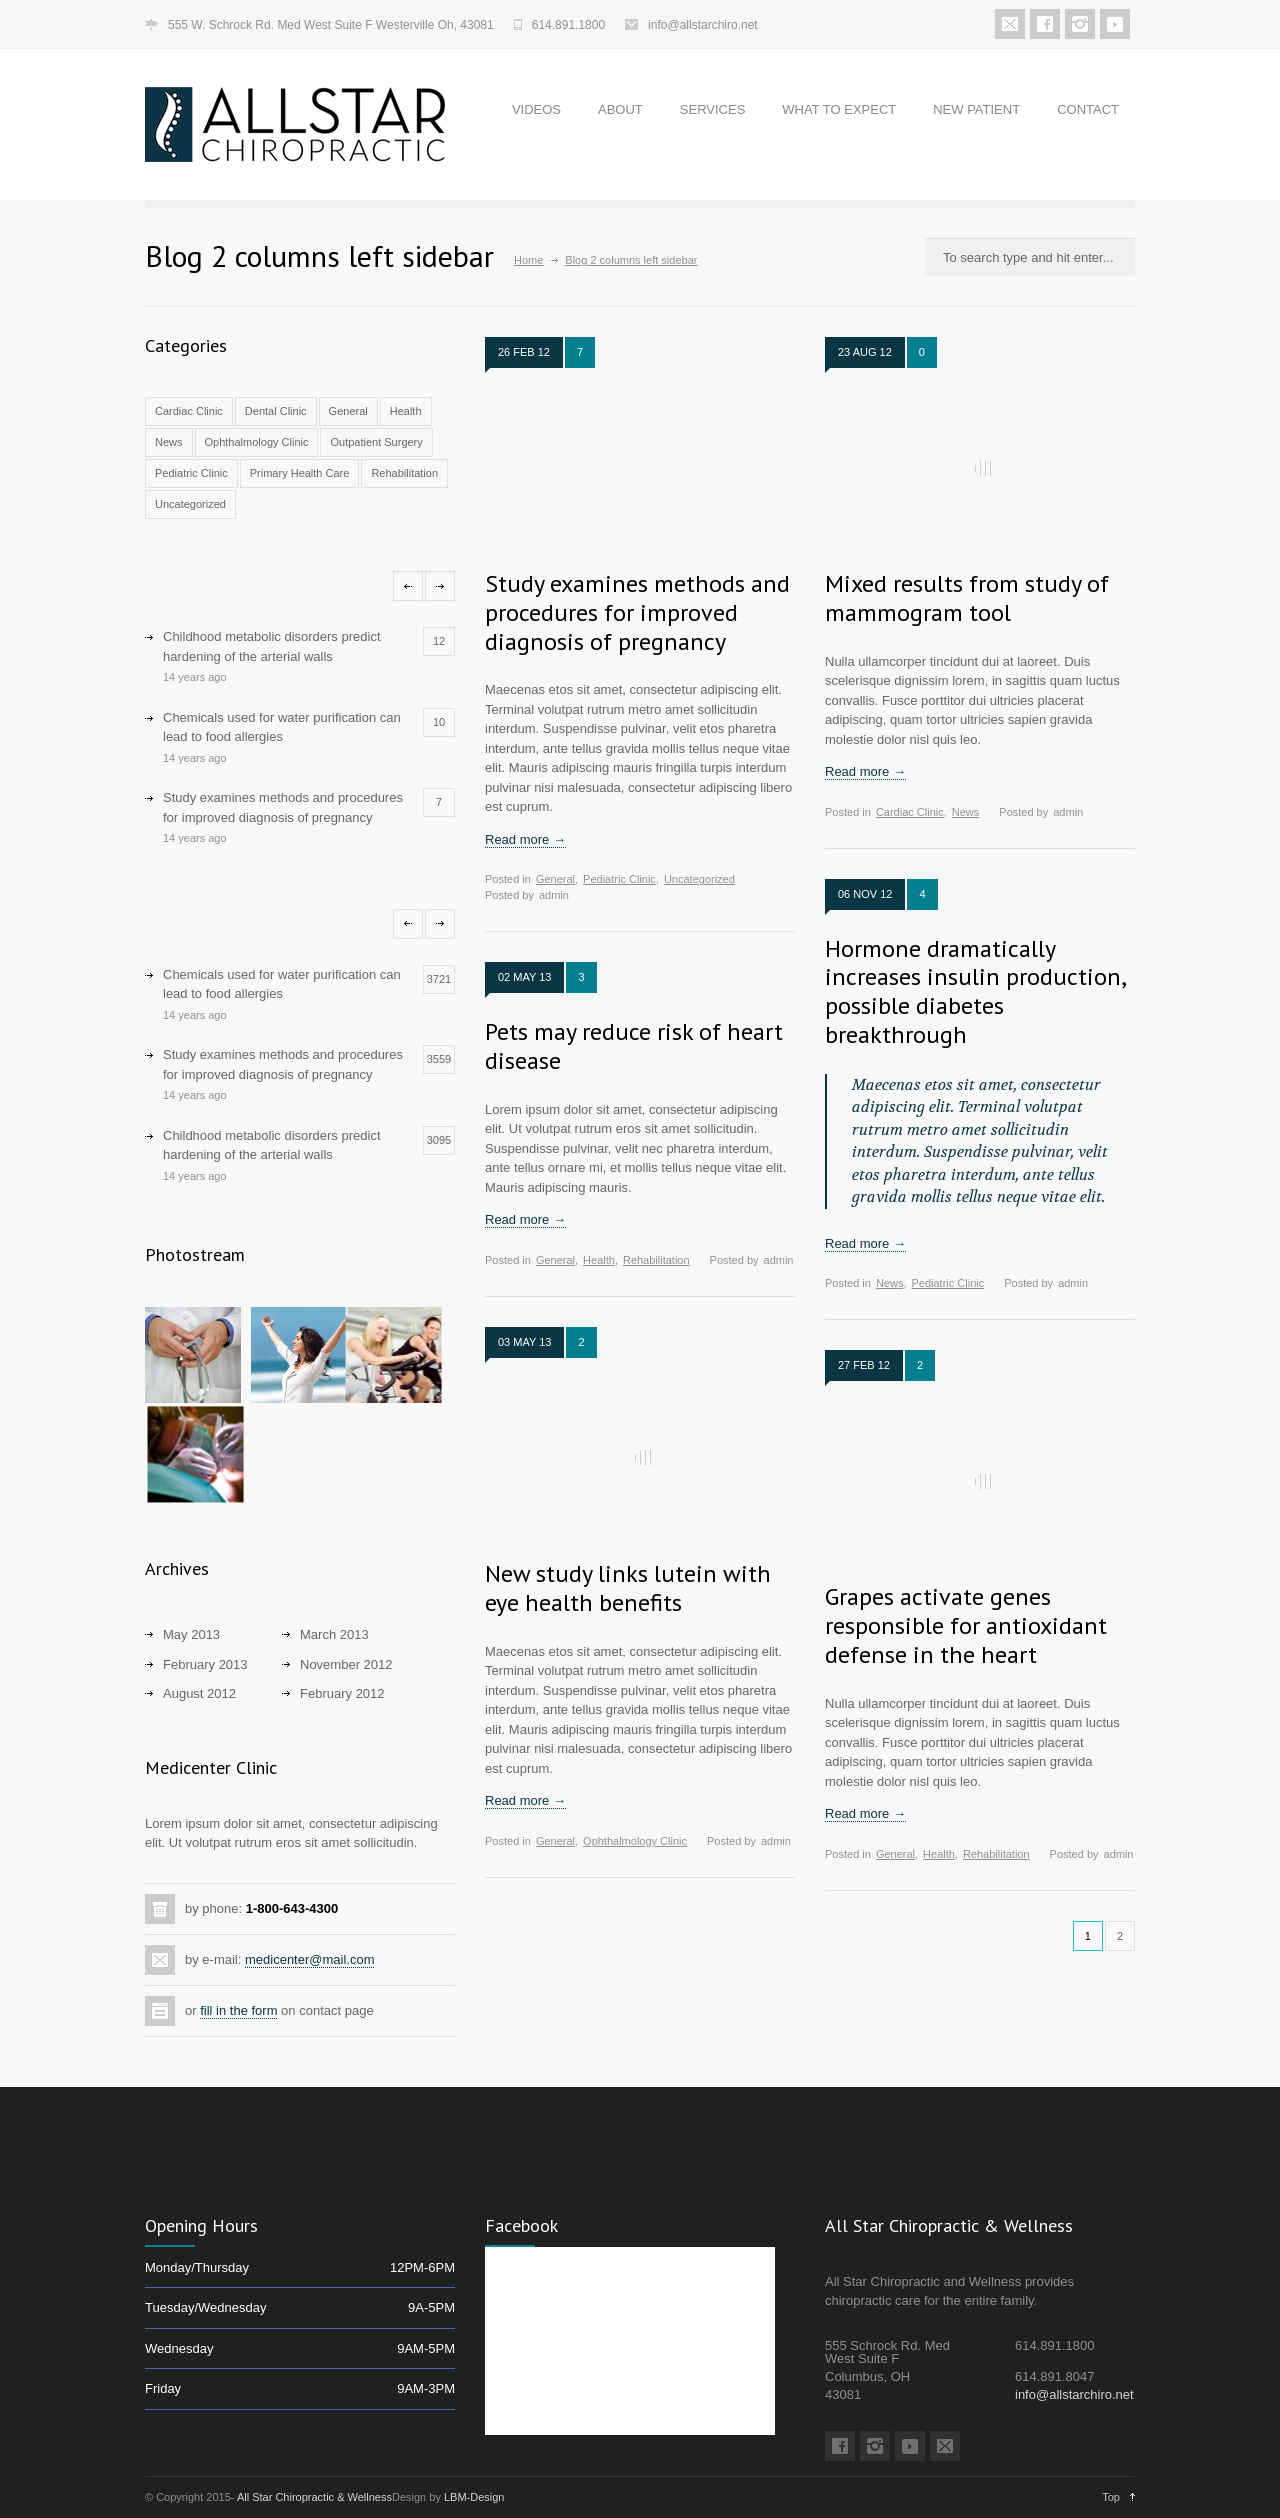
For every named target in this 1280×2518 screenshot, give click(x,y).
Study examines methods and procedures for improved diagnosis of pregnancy (637, 612)
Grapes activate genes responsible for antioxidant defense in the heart (966, 1625)
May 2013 (191, 1634)
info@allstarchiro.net (703, 25)
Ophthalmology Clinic (257, 442)
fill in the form (238, 2010)
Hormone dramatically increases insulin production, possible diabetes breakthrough (975, 991)
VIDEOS (536, 109)
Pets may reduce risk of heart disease (634, 1046)
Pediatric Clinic (191, 473)
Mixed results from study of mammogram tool (967, 598)
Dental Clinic (276, 411)
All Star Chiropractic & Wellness (314, 2497)
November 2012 (346, 1664)
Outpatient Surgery (376, 442)
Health (406, 411)
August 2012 (199, 1693)
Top (1111, 2497)
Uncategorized (190, 504)
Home (528, 260)
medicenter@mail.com (310, 1959)
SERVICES (713, 109)
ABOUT (620, 109)
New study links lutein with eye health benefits (628, 1588)
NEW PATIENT (976, 109)
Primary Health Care (300, 473)
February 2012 (342, 1693)
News (169, 442)
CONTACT (1088, 109)
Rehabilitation (404, 473)
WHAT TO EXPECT (839, 109)
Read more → (525, 839)
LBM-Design (474, 2497)
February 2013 (205, 1664)
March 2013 (334, 1634)
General (348, 411)
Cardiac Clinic (189, 411)
